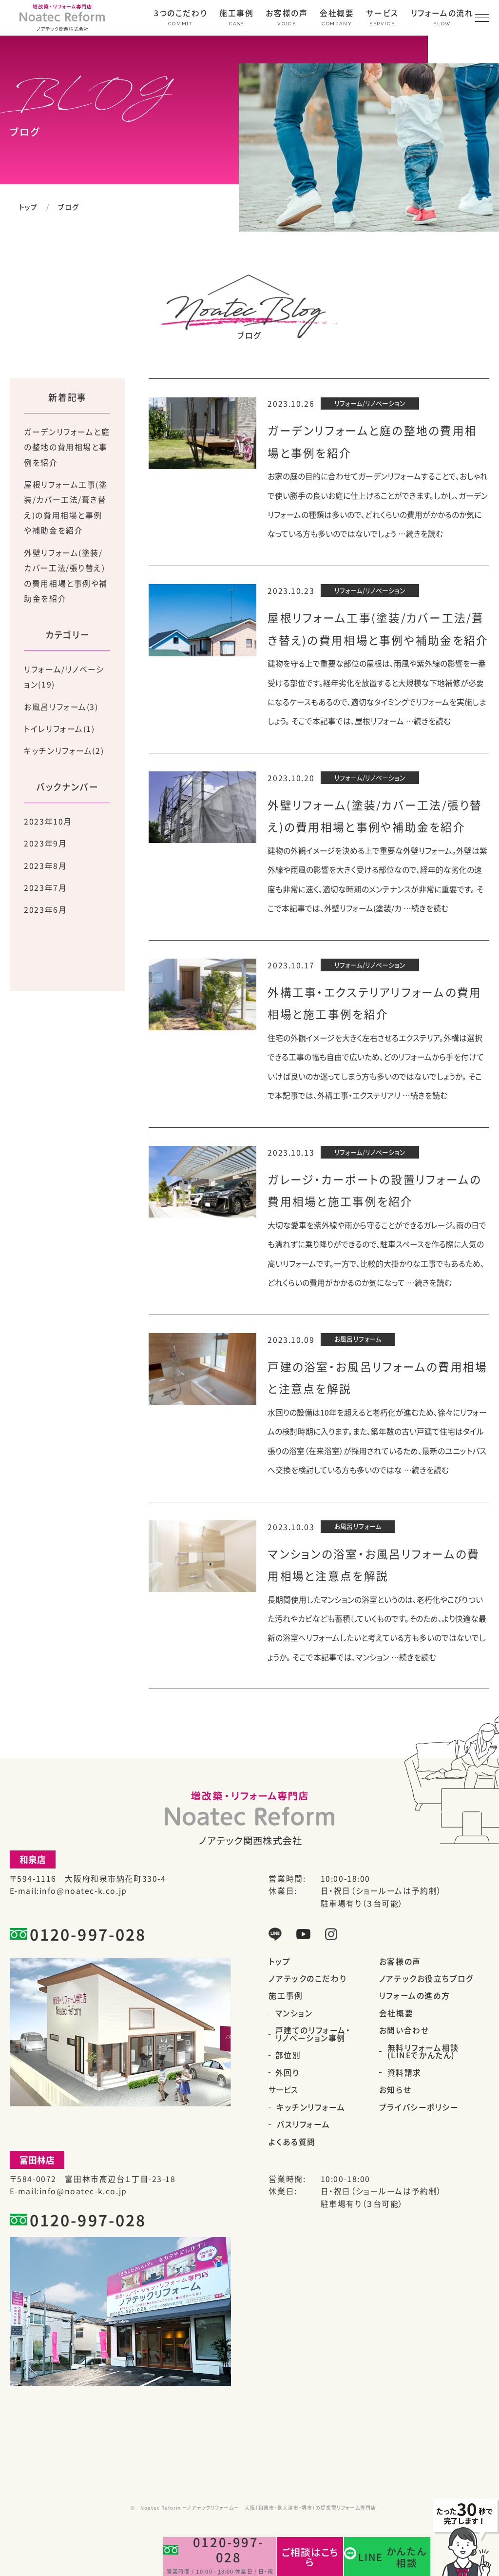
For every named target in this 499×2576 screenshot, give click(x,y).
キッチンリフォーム (311, 2107)
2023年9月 (45, 843)
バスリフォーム (303, 2124)
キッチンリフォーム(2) (64, 750)
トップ (28, 207)
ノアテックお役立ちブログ (426, 1979)
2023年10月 (48, 821)
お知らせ (395, 2090)
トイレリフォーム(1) (59, 728)
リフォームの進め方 (414, 1996)
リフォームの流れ (442, 14)
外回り (287, 2073)
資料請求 (404, 2073)
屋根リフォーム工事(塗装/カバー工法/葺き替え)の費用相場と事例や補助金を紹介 (65, 507)
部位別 (288, 2055)
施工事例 (236, 14)
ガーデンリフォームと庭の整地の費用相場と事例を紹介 (67, 447)
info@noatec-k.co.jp (83, 1890)
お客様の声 (286, 14)
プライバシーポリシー (419, 2107)
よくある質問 (292, 2142)
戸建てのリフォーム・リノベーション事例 (313, 2034)
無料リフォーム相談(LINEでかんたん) (423, 2052)
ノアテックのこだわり (307, 1979)
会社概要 (337, 14)
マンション (294, 2013)
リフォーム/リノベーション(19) (64, 677)
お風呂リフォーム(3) (61, 706)
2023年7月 (45, 887)
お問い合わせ (404, 2030)
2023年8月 (45, 865)
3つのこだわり (180, 14)
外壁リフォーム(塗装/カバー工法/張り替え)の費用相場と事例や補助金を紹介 (66, 576)
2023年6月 (45, 909)
